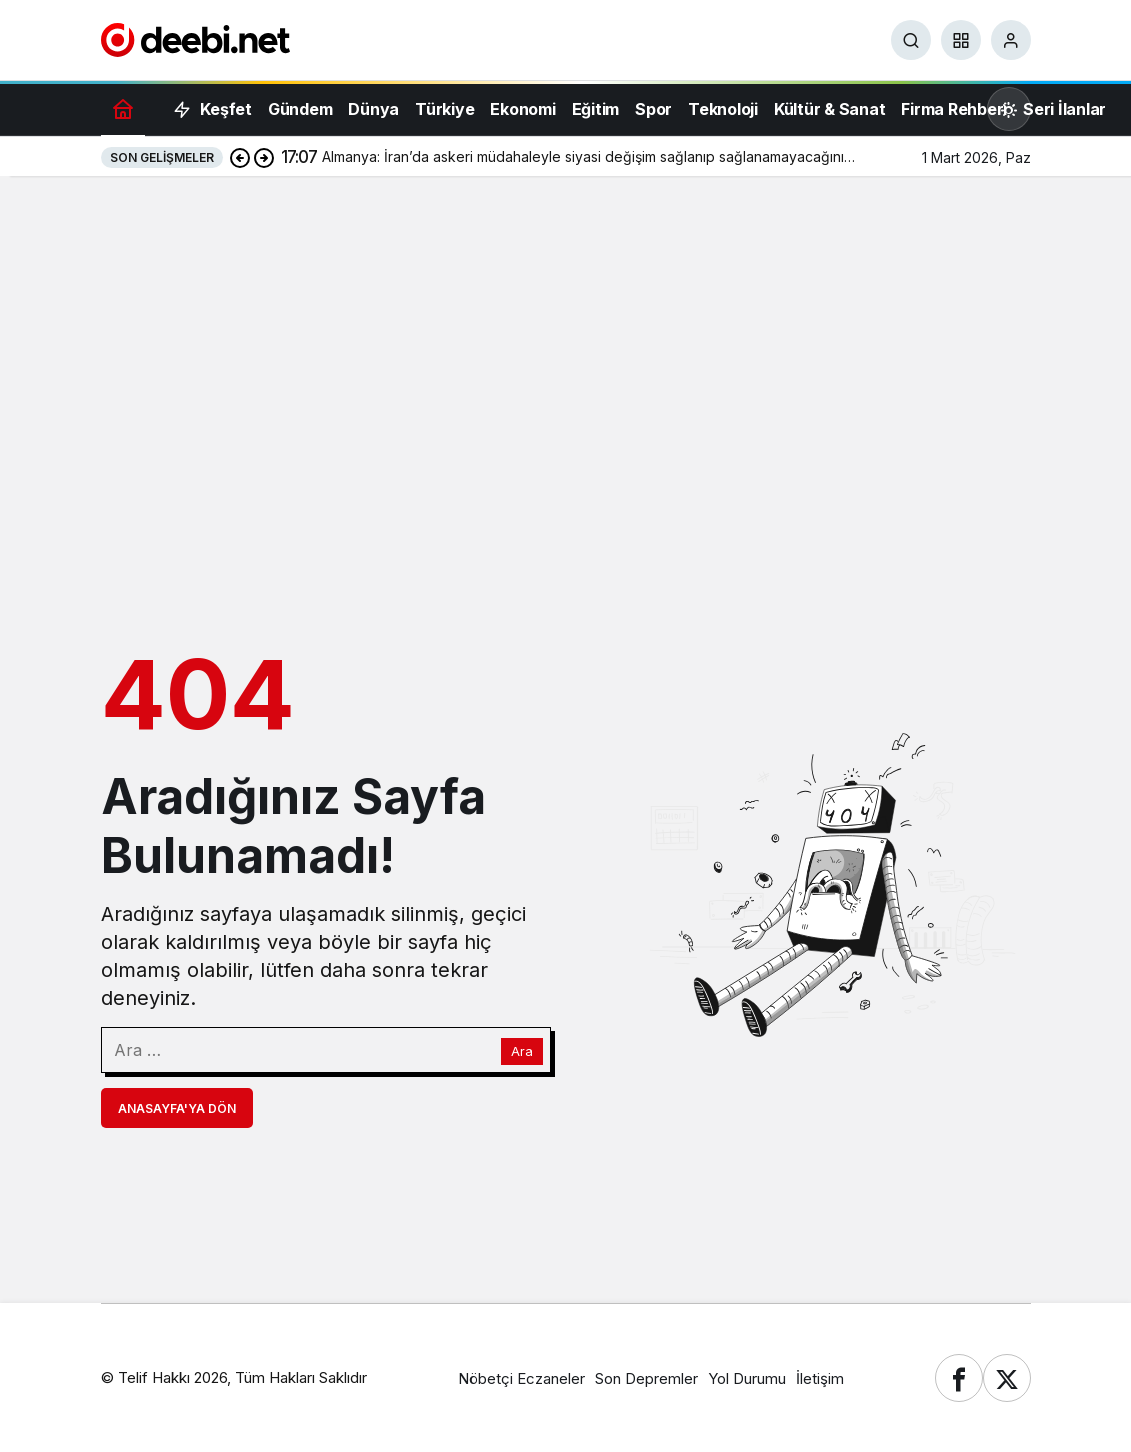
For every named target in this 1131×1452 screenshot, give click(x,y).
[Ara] (911, 40)
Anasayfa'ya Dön (177, 1108)
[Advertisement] (565, 336)
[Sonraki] (264, 157)
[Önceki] (240, 157)
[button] (961, 40)
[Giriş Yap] (1011, 40)
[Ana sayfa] (123, 108)
